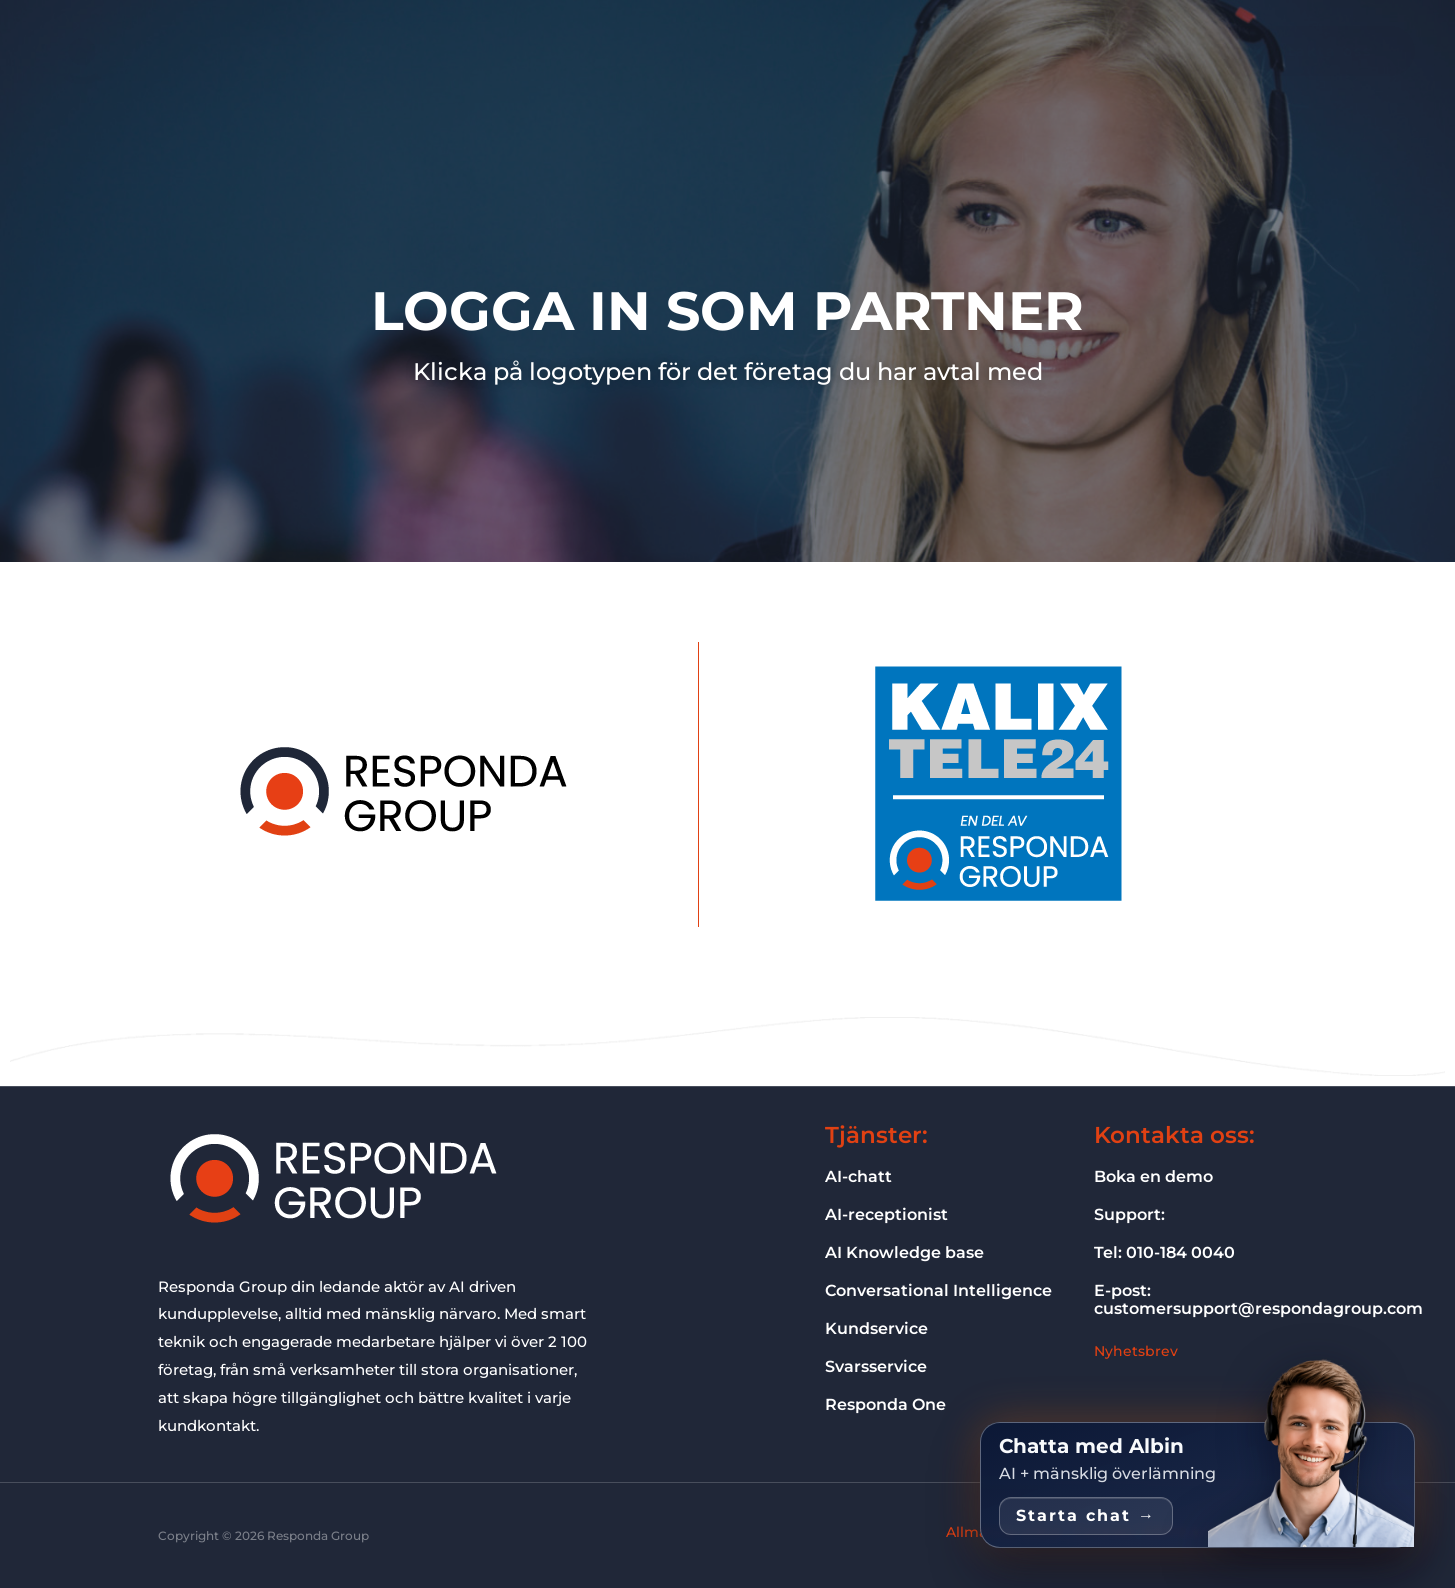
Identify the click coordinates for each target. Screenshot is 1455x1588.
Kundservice (881, 1328)
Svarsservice (881, 1366)
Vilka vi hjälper (734, 50)
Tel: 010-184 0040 (1172, 1252)
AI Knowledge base (913, 1252)
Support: (1133, 1214)
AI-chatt (862, 1176)
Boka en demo (1161, 1176)
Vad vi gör (618, 50)
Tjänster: (880, 1134)
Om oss (842, 50)
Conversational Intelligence (951, 1290)
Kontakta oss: (1180, 1134)
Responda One (500, 50)
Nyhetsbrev (1137, 1350)
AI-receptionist (893, 1214)
